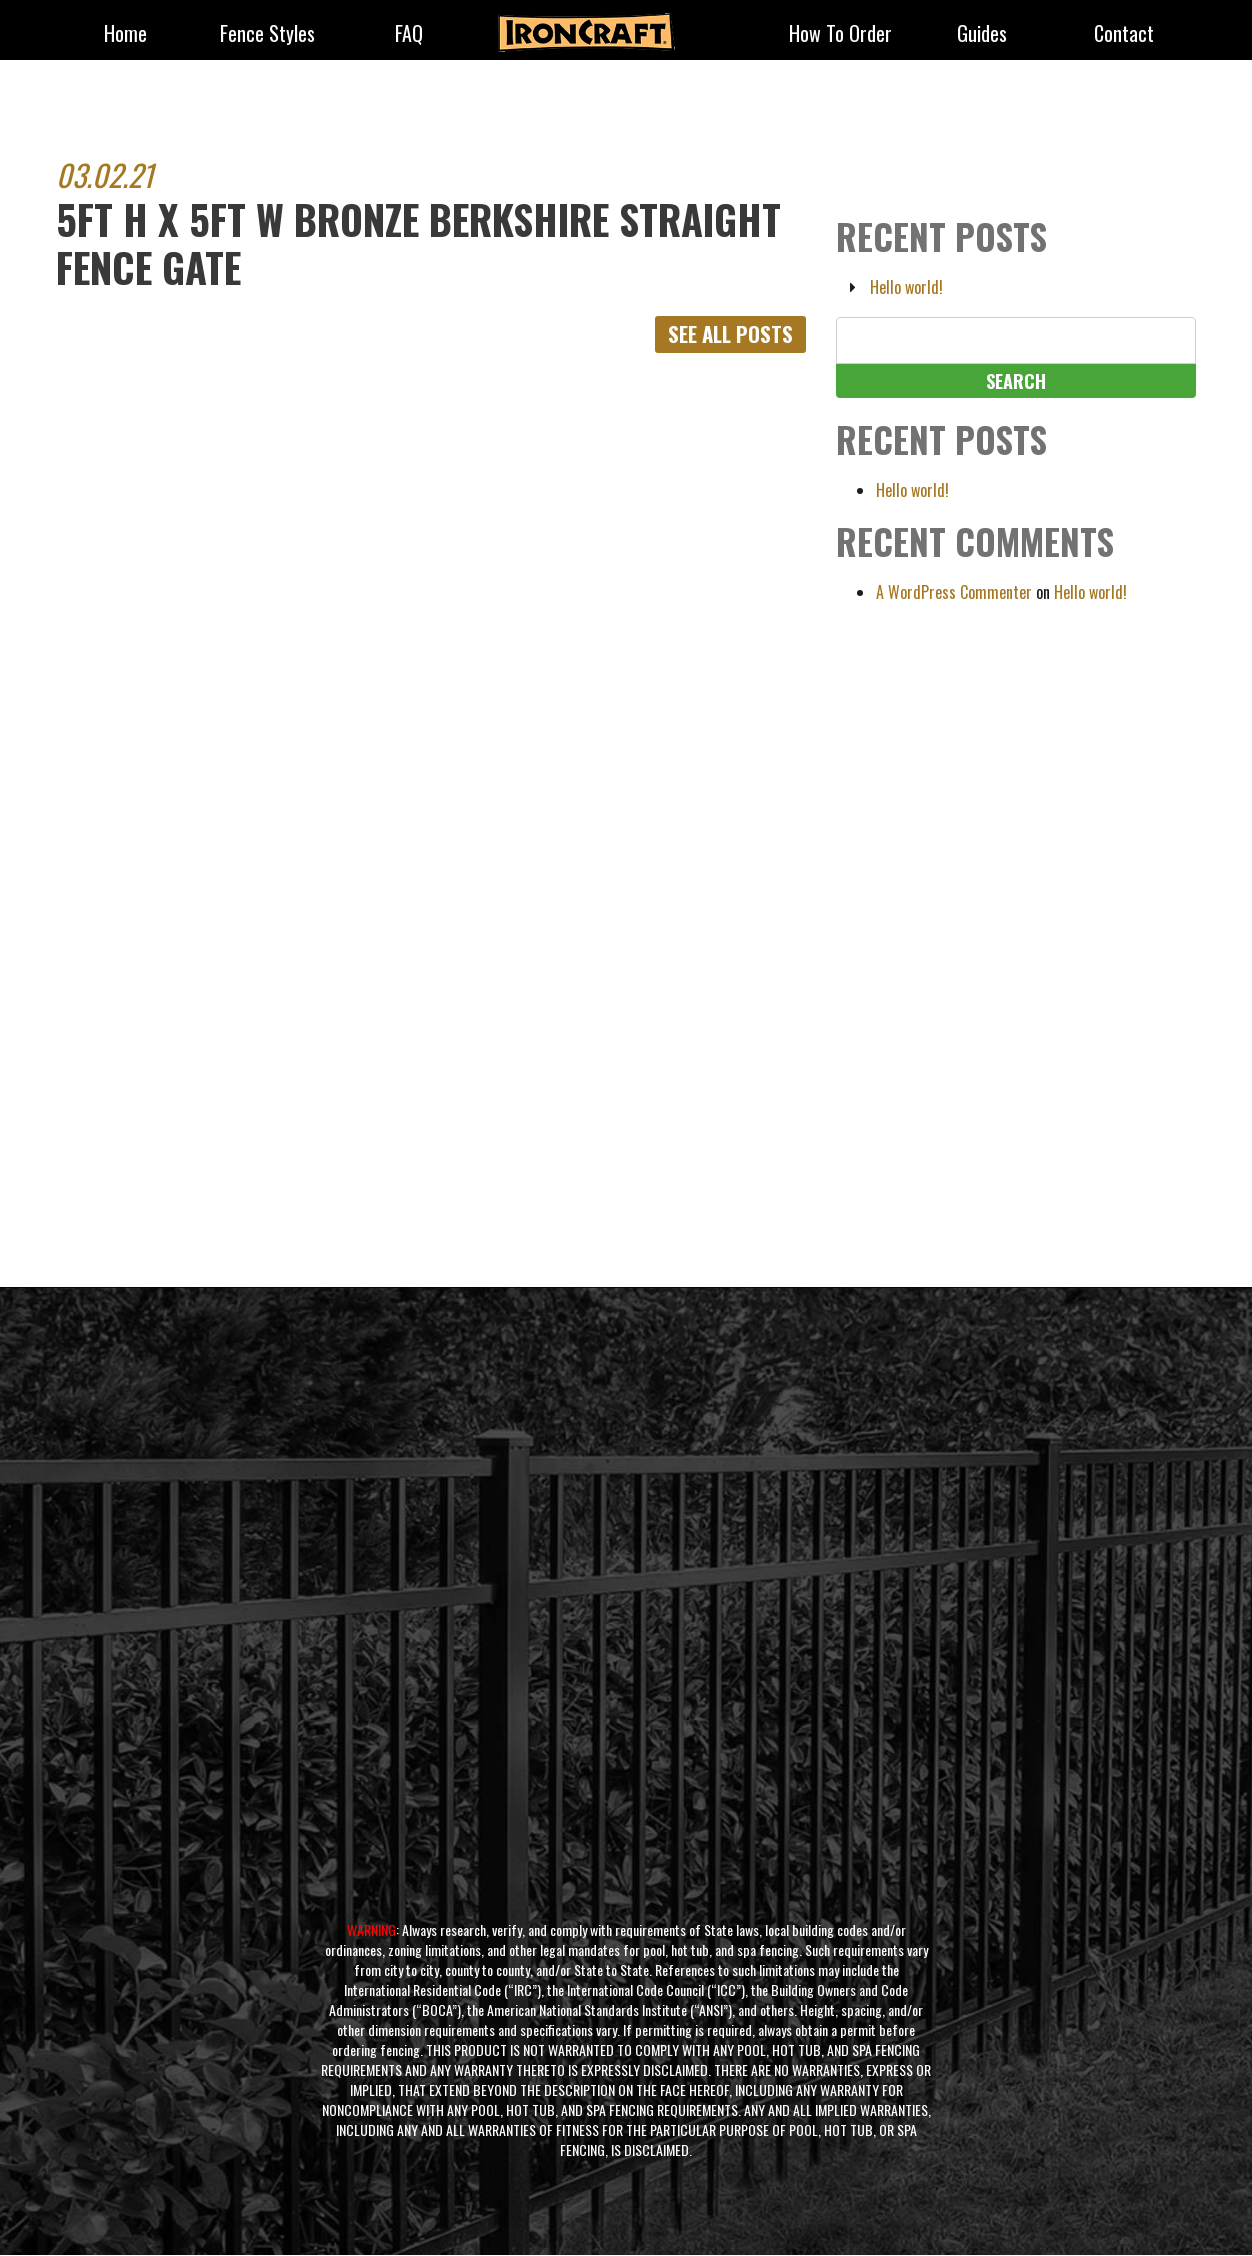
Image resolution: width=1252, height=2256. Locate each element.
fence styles (267, 35)
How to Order (840, 35)
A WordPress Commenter (954, 592)
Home (125, 35)
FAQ (409, 35)
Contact (1124, 35)
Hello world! (906, 287)
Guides (982, 35)
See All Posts (726, 335)
